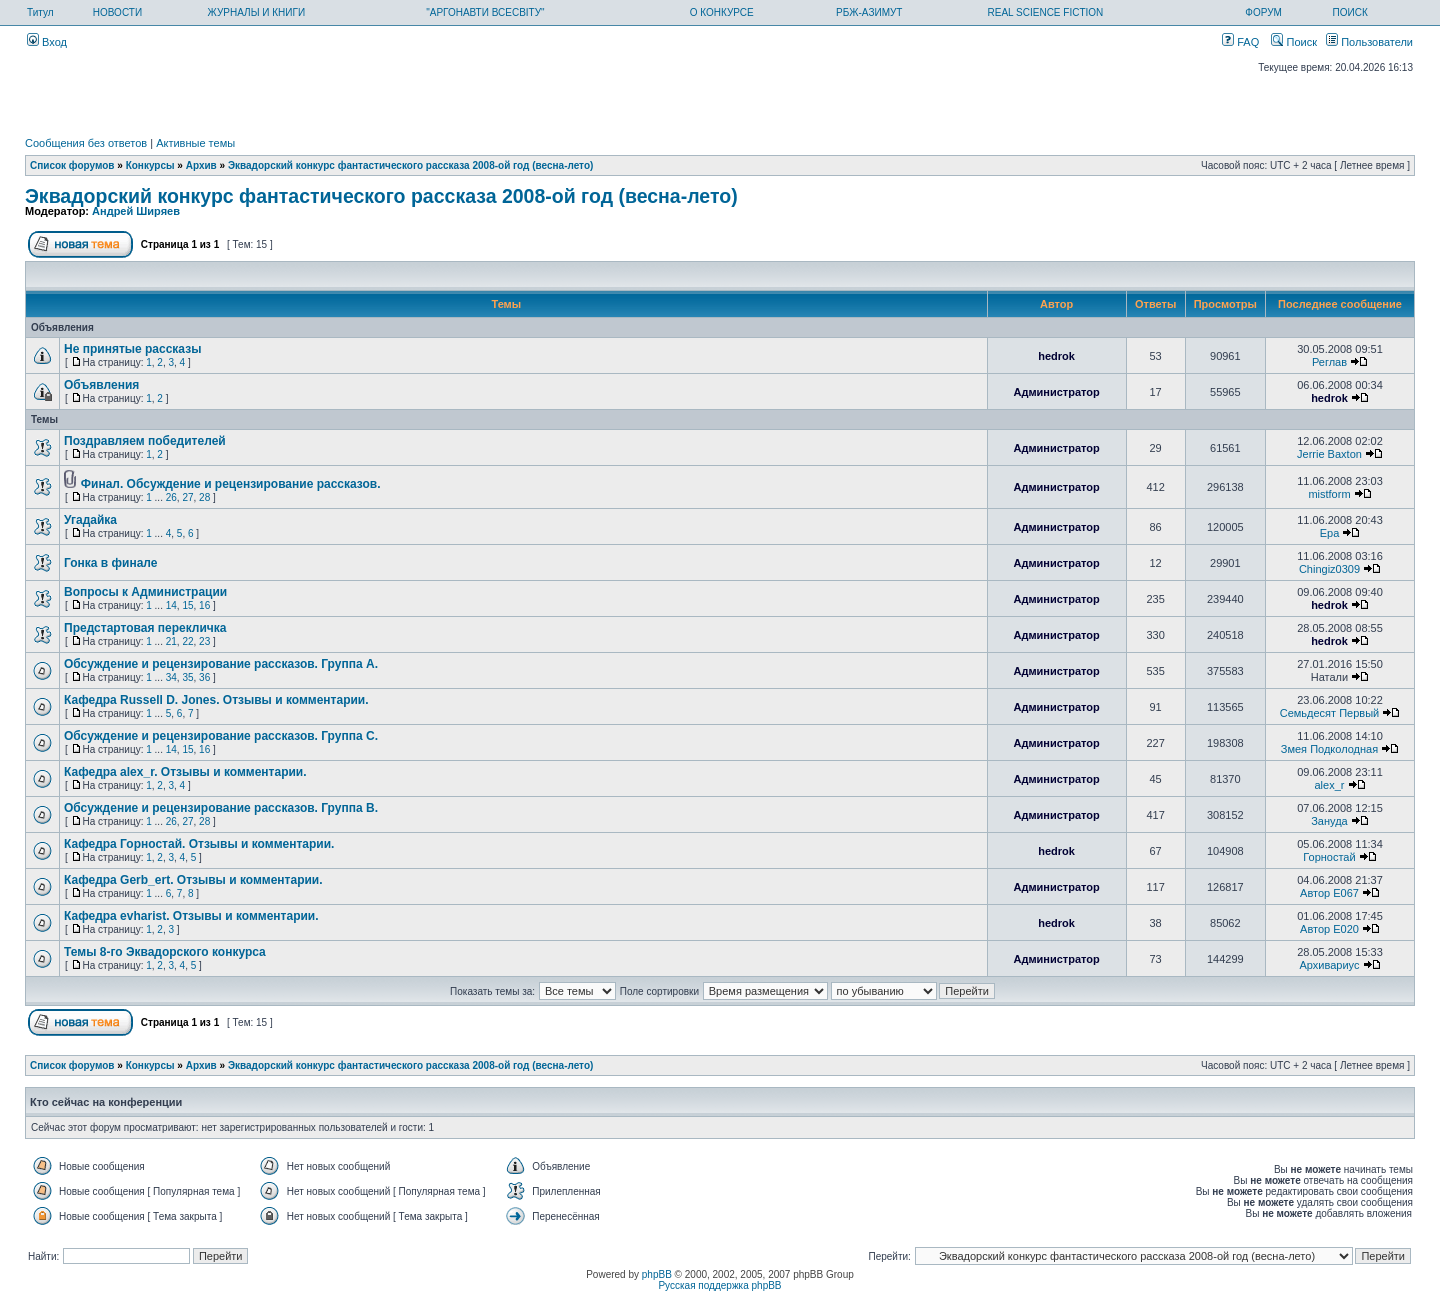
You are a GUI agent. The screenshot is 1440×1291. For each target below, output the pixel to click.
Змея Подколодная (1329, 749)
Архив (201, 165)
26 (171, 497)
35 (187, 677)
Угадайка (90, 520)
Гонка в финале (110, 563)
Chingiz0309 (1329, 569)
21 (171, 641)
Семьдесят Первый (1329, 713)
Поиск (1294, 42)
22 (187, 641)
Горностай (1329, 857)
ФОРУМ (1263, 12)
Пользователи (1369, 42)
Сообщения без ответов (86, 143)
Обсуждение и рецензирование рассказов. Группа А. (221, 664)
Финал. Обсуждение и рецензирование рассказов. (231, 484)
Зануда (1329, 821)
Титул (40, 12)
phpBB (657, 1274)
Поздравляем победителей (145, 441)
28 (204, 497)
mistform (1329, 494)
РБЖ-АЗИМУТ (869, 12)
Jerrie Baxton (1329, 454)
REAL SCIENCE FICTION (1046, 12)
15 (187, 605)
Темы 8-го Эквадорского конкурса (165, 952)
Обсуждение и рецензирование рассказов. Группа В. (221, 808)
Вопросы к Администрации (145, 592)
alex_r (1329, 785)
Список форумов (72, 165)
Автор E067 (1329, 893)
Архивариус (1329, 965)
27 (187, 497)
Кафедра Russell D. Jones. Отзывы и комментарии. (216, 700)
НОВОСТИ (117, 12)
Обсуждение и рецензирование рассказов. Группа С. (221, 736)
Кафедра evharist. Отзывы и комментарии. (191, 916)
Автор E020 (1329, 929)
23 (204, 641)
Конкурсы (150, 165)
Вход (47, 42)
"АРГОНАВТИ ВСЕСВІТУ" (485, 12)
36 (204, 677)
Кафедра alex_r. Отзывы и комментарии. (185, 772)
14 (171, 605)
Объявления (101, 385)
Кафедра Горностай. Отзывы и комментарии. (199, 844)
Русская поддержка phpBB (719, 1285)
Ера (1330, 533)
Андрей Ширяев (136, 211)
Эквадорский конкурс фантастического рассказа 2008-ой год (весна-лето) (410, 165)
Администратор (1056, 392)
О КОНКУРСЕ (722, 12)
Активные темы (195, 143)
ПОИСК (1350, 12)
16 (204, 605)
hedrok (1056, 356)
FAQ (1240, 42)
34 (171, 677)
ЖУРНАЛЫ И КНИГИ (257, 12)
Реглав (1329, 362)
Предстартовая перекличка (145, 628)
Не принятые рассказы (132, 349)
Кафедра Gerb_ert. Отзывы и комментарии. (193, 880)
